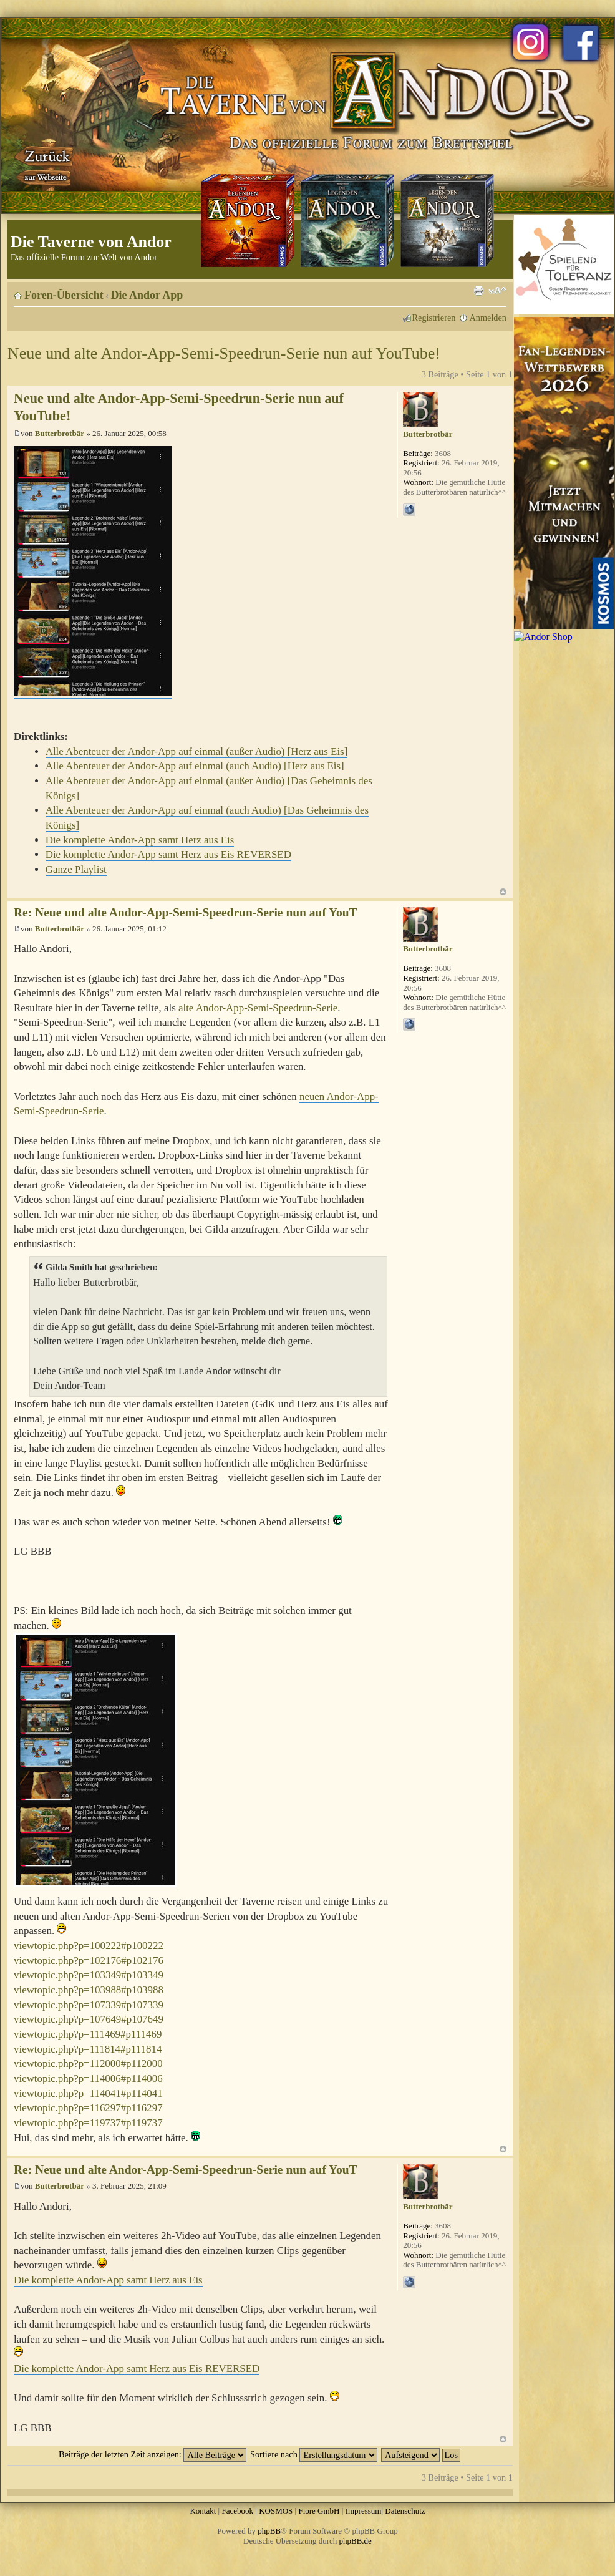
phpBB (269, 2530)
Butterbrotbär (59, 433)
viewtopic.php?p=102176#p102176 (88, 1960)
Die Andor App (147, 295)
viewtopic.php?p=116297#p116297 (88, 2108)
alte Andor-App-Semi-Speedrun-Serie (257, 1008)
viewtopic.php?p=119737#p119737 (88, 2123)
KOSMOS (276, 2510)
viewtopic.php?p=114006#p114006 (88, 2078)
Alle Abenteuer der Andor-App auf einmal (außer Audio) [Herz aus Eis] (197, 751)
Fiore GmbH (318, 2510)
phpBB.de (355, 2540)
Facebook (237, 2510)
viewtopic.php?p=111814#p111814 (88, 2049)
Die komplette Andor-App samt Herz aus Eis (140, 840)
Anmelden (487, 318)
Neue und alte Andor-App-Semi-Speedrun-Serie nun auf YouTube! (223, 353)
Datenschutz (405, 2510)
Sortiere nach (313, 2454)
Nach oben (503, 891)
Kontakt (203, 2510)
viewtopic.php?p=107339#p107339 (88, 2005)
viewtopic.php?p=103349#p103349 (88, 1975)
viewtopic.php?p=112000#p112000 (88, 2063)
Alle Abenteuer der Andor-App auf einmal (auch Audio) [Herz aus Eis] (195, 766)
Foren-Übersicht (64, 295)
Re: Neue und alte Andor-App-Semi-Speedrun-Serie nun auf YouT (185, 912)
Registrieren (434, 318)
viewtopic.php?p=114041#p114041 (88, 2093)
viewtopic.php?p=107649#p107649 (88, 2019)
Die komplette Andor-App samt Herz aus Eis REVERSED (168, 854)
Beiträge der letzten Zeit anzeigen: (152, 2454)
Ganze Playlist (76, 869)
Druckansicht (478, 290)
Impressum (364, 2510)
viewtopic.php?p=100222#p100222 (88, 1945)
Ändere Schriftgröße (497, 290)
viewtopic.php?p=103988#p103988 (88, 1990)
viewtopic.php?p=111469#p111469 (88, 2034)
